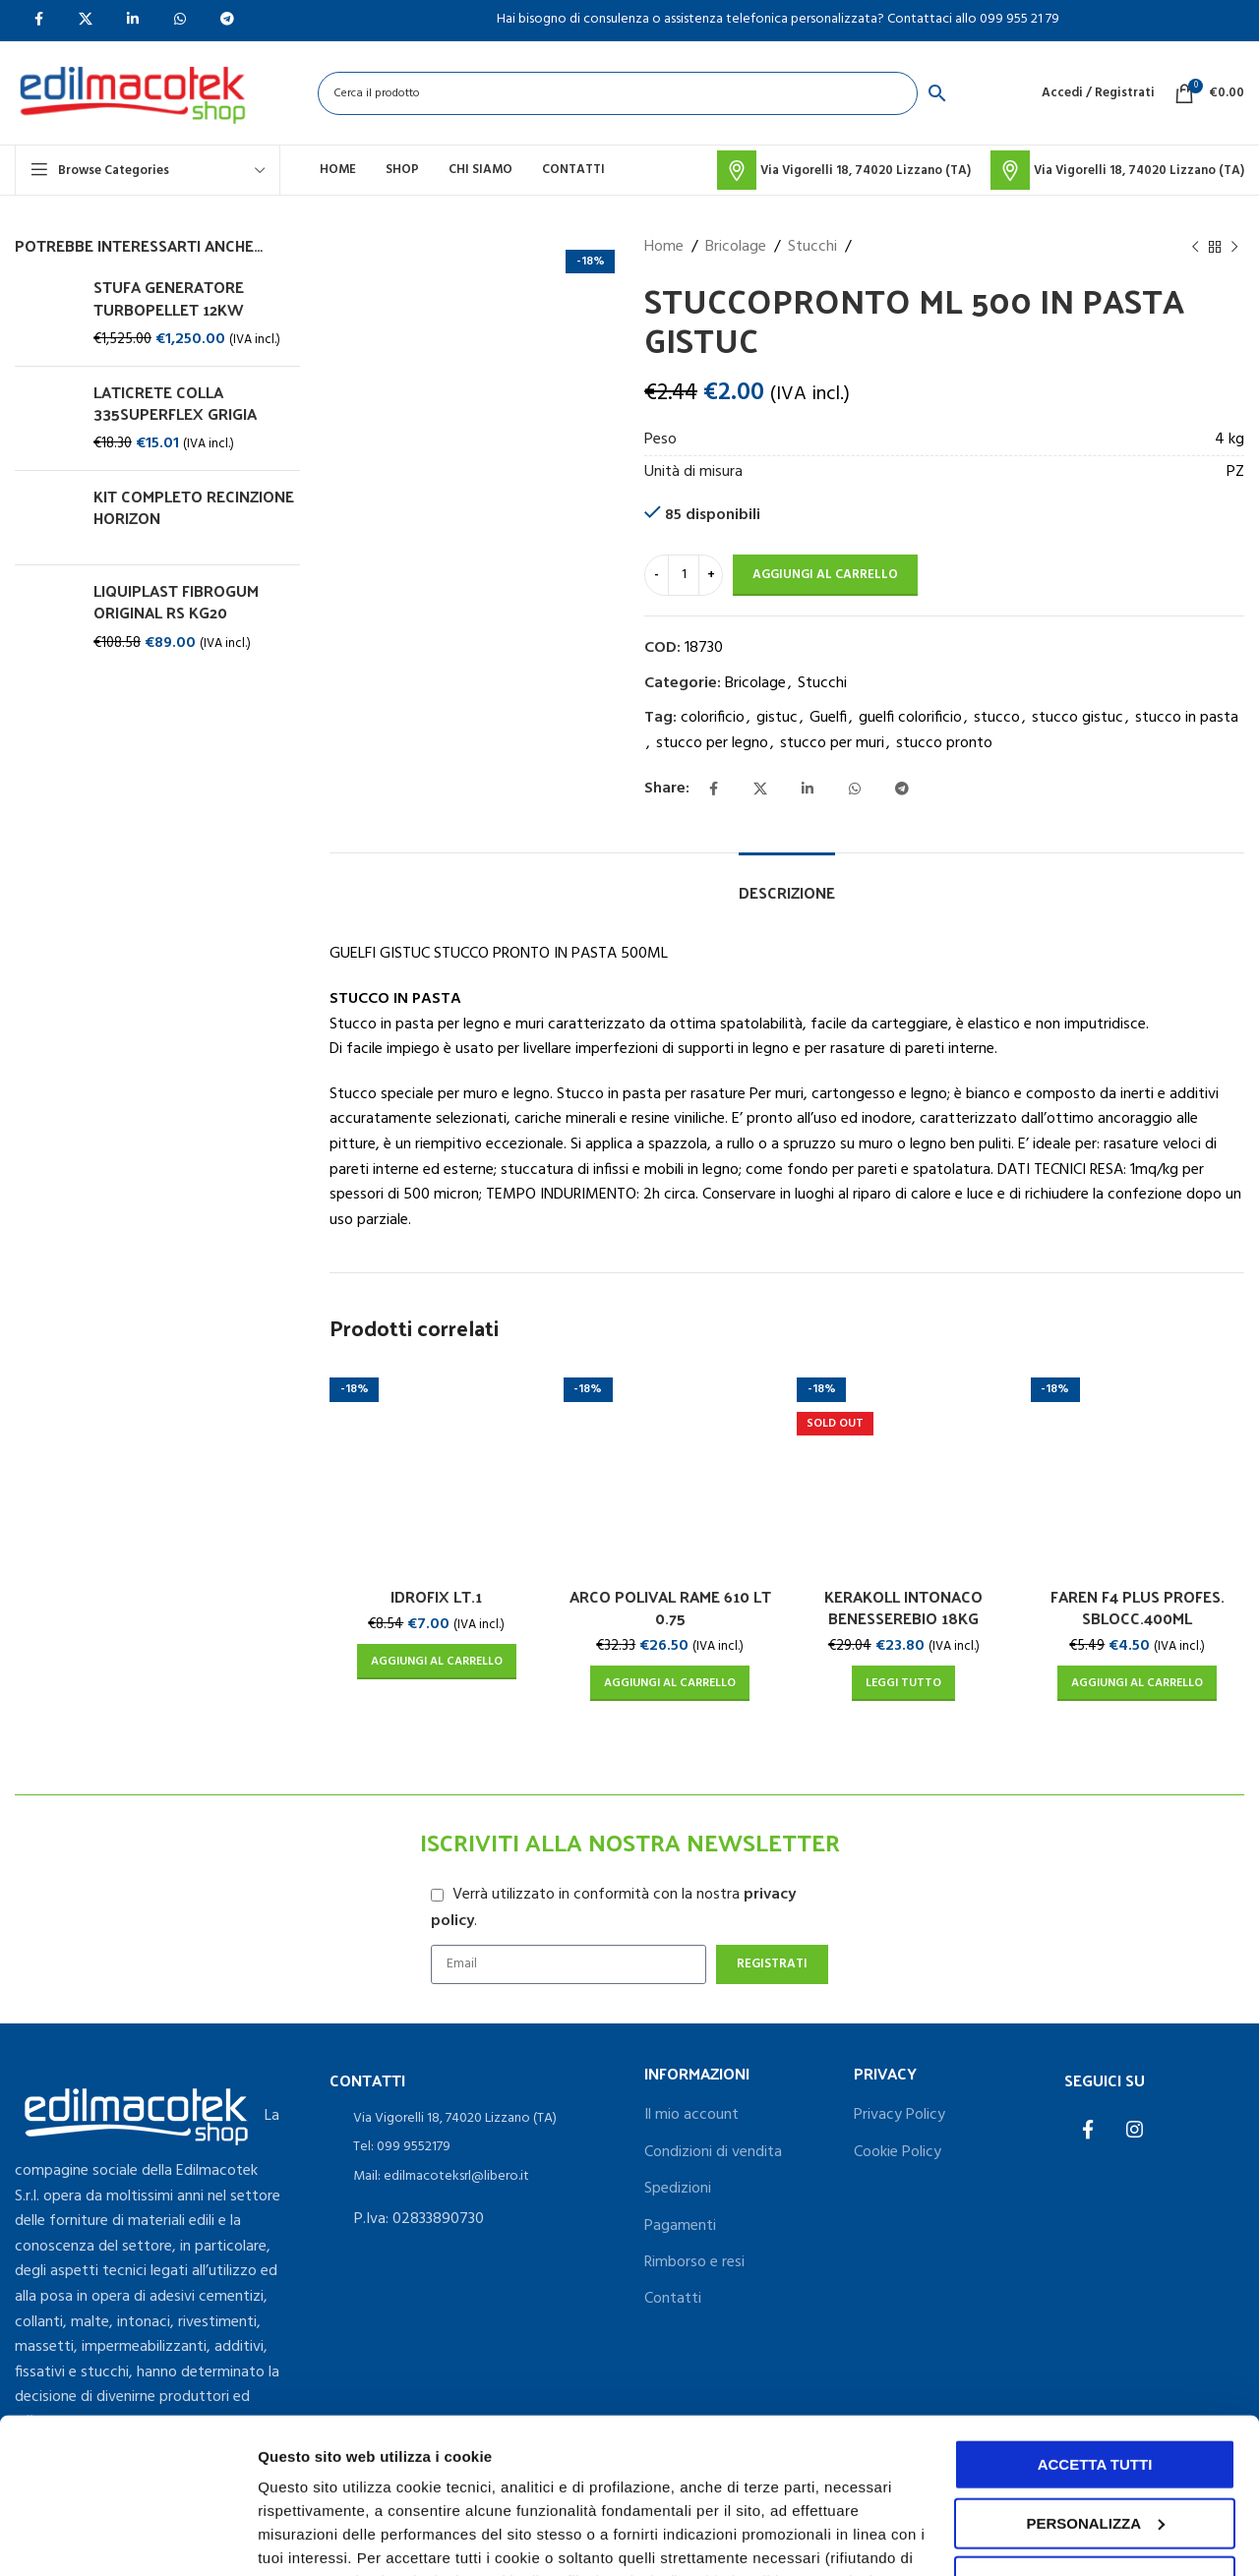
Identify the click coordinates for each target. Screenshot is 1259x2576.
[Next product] (1234, 248)
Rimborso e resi (694, 2262)
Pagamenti (680, 2226)
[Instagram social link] (1135, 2131)
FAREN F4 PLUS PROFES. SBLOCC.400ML (1137, 1607)
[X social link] (760, 789)
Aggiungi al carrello (825, 574)
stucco (997, 718)
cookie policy (872, 2483)
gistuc (777, 718)
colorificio (713, 718)
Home (664, 247)
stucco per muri (832, 743)
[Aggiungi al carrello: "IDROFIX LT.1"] (436, 1661)
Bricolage (735, 247)
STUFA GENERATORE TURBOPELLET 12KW (168, 298)
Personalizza (303, 2537)
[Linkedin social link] (807, 789)
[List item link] (472, 2119)
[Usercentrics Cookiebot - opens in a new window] (127, 2537)
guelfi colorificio (910, 718)
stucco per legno (712, 743)
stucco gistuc (1077, 718)
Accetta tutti (1095, 2319)
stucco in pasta (1186, 718)
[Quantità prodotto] (683, 575)
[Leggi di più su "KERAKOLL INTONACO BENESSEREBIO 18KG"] (903, 1683)
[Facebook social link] (713, 789)
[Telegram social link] (902, 789)
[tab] (787, 882)
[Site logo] (132, 93)
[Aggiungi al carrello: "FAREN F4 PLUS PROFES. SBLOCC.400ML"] (1137, 1683)
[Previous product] (1195, 248)
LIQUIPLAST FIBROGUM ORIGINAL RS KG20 (176, 602)
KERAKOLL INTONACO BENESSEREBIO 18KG (903, 1607)
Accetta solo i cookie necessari (1094, 2445)
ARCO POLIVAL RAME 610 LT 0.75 (670, 1607)
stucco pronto (944, 743)
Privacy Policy (899, 2115)
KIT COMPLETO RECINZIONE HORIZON (193, 508)
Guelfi (828, 718)
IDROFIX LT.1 (436, 1596)
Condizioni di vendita (713, 2152)
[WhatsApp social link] (854, 789)
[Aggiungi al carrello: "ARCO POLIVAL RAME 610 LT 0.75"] (669, 1683)
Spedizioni (677, 2188)
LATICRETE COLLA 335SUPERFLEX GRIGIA (175, 403)
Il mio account (691, 2115)
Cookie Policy (897, 2152)
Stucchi (812, 247)
